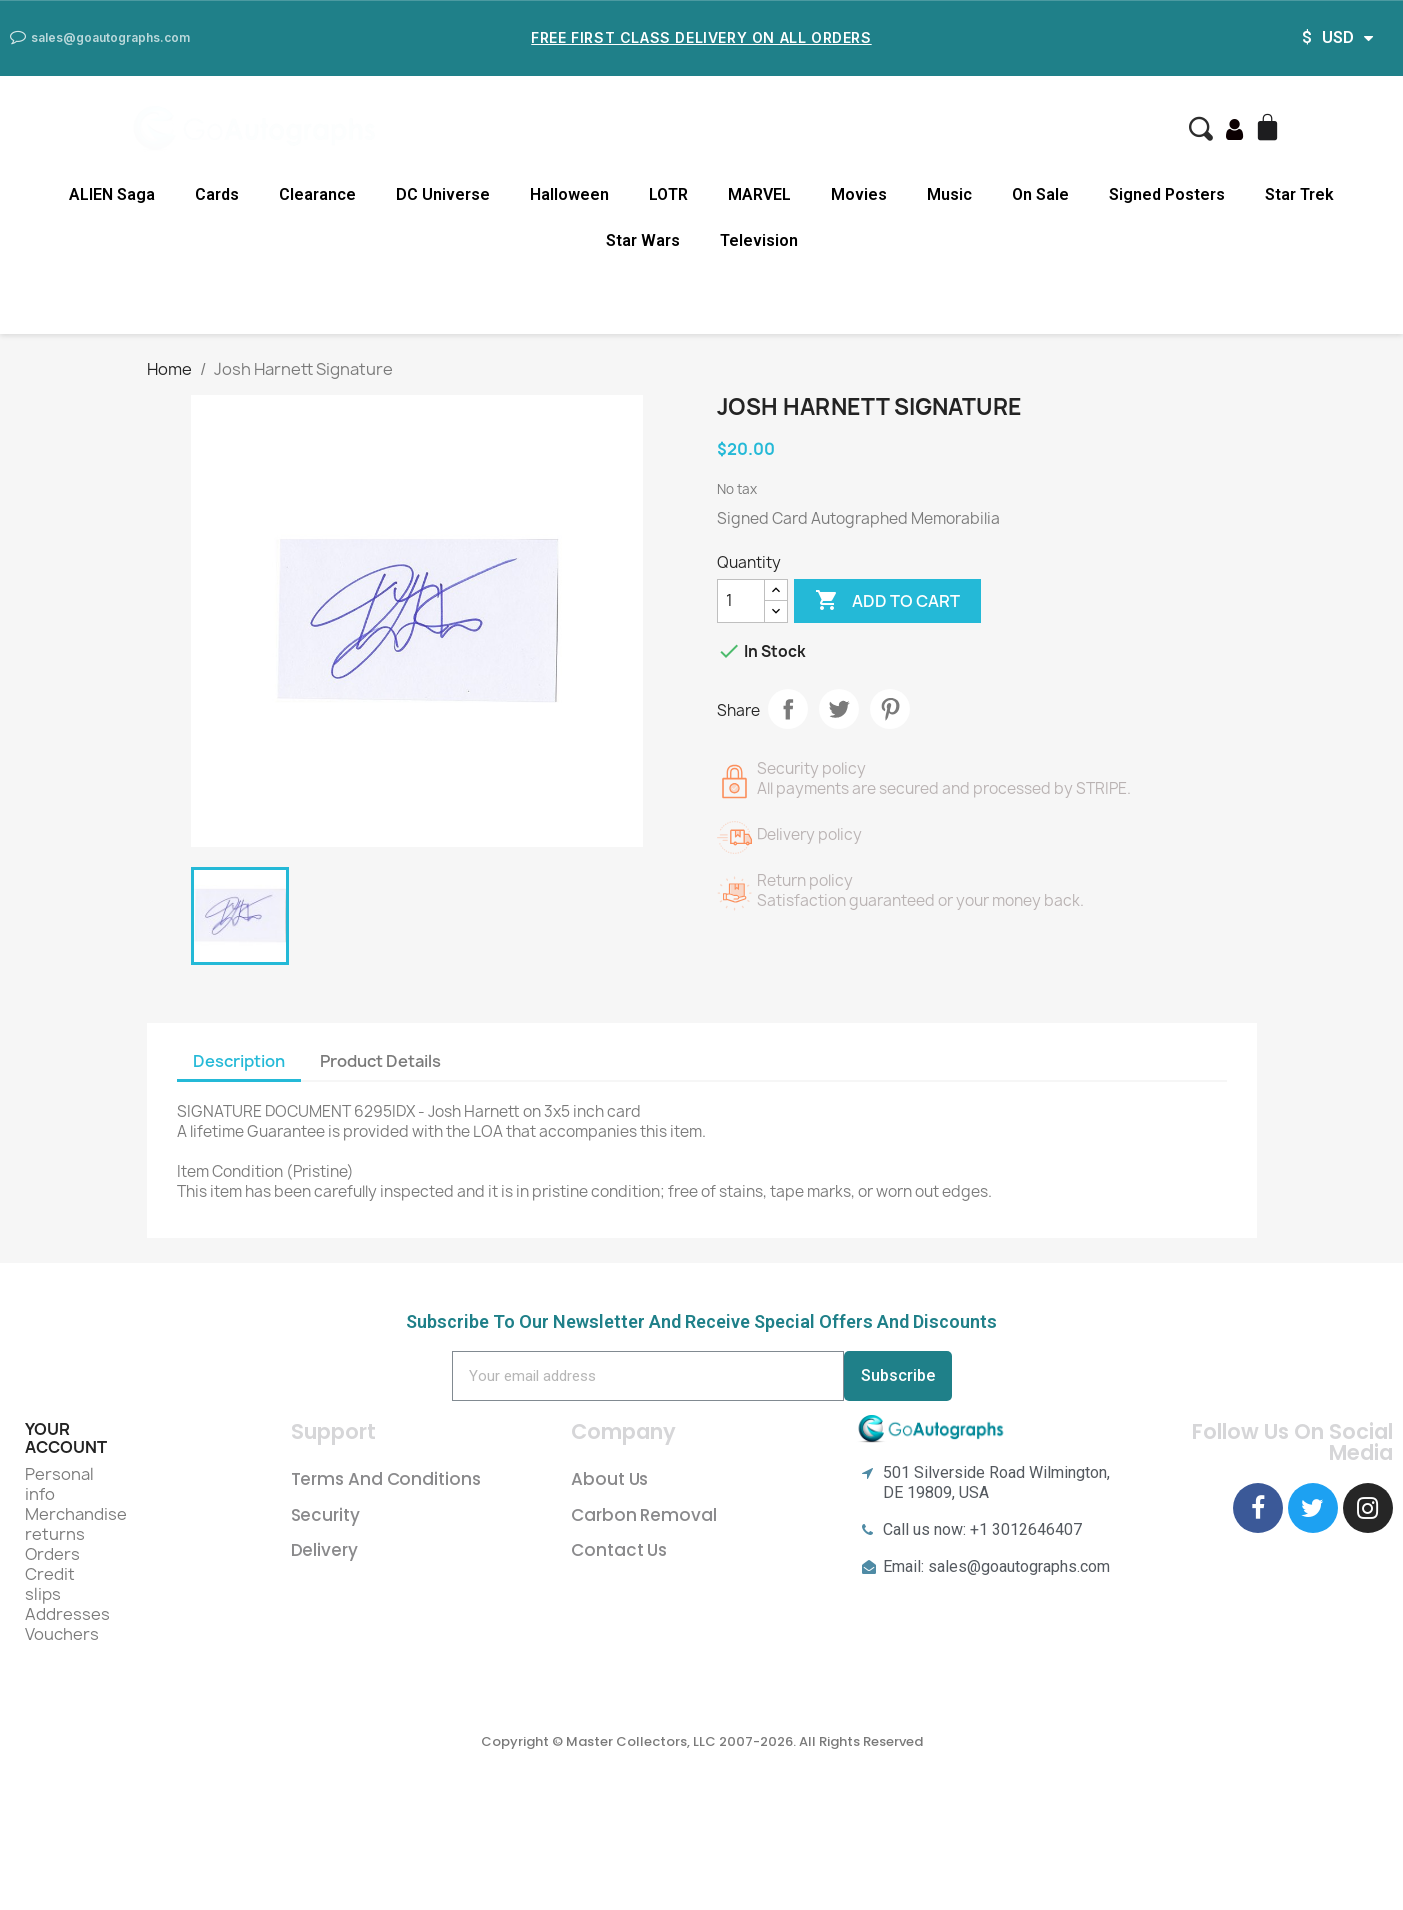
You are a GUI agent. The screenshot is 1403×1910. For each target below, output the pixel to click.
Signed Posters (1167, 194)
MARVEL (759, 194)
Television (759, 240)
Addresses (67, 1614)
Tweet (839, 709)
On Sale (1040, 194)
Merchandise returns (76, 1524)
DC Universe (443, 194)
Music (949, 194)
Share (788, 709)
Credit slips (50, 1584)
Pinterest (890, 709)
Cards (217, 194)
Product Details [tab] (380, 1061)
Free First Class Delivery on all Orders (701, 37)
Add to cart (887, 601)
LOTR (668, 194)
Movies (859, 194)
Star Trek (1299, 194)
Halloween (569, 194)
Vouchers (62, 1634)
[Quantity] (741, 601)
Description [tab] (239, 1061)
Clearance (317, 194)
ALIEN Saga (112, 194)
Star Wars (643, 240)
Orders (52, 1554)
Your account (66, 1438)
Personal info (59, 1484)
